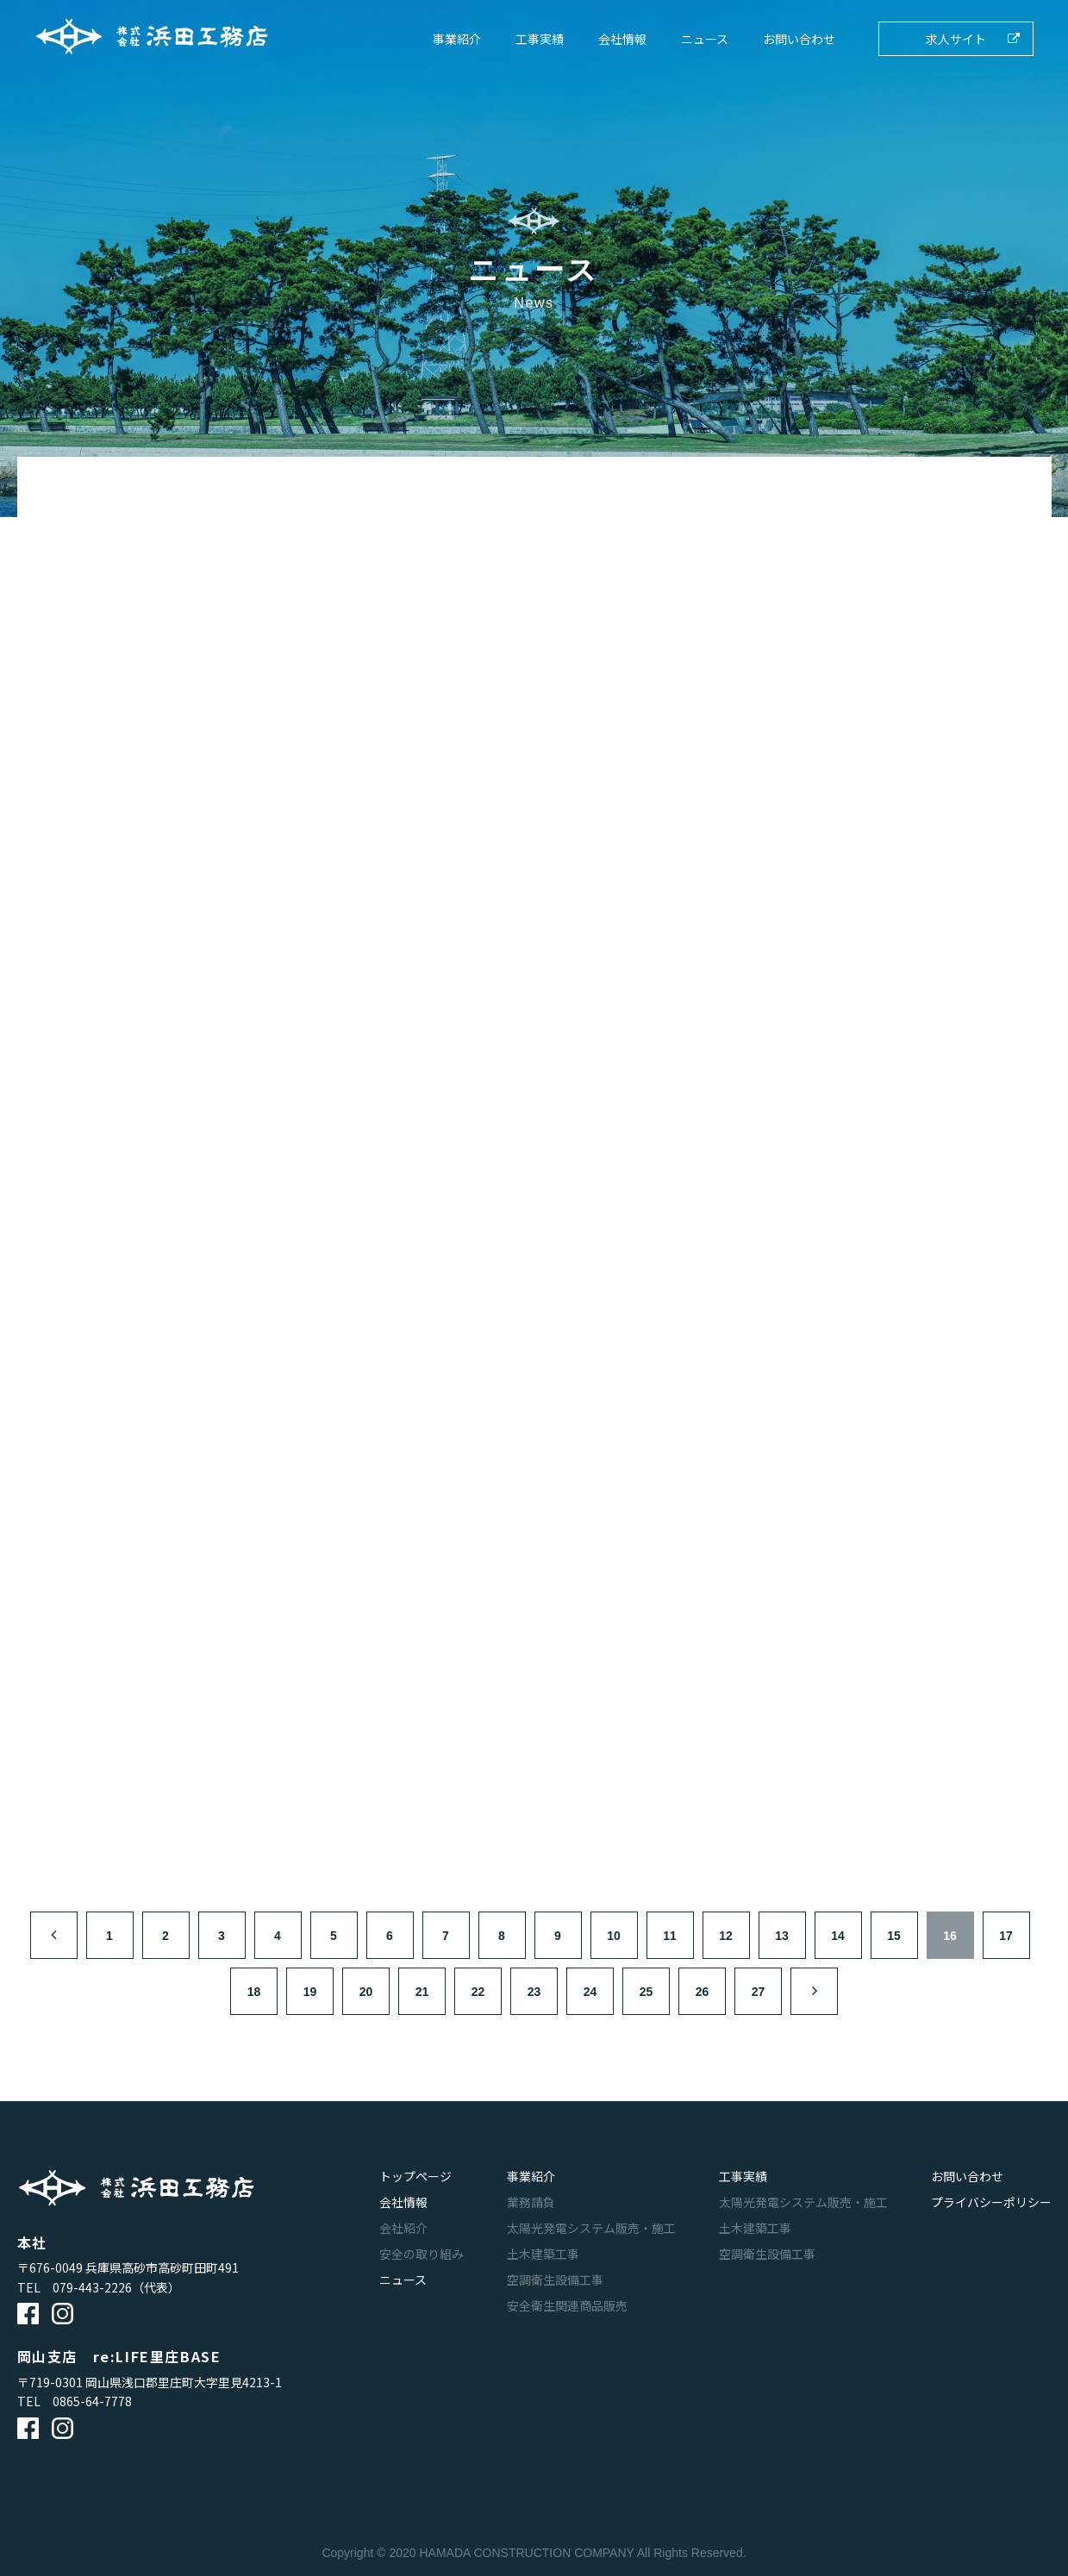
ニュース (704, 38)
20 (366, 1992)
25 (646, 1992)
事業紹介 (457, 38)
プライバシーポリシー (991, 2202)
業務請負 (531, 2202)
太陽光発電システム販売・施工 (591, 2227)
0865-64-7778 (92, 2401)
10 (614, 1936)
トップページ (415, 2176)
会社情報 (622, 38)
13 (782, 1936)
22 (478, 1992)
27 (758, 1992)
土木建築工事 (543, 2253)
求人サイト (956, 38)
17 (1006, 1936)
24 (590, 1992)
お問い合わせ (799, 38)
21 (422, 1992)
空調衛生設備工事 (555, 2279)
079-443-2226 (92, 2287)
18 (254, 1992)
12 (726, 1936)
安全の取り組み (421, 2253)
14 (838, 1936)
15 (894, 1936)
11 (670, 1936)
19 (310, 1992)
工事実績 (539, 38)
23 (534, 1992)
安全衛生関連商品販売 (567, 2305)
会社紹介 (403, 2227)
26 (702, 1992)
